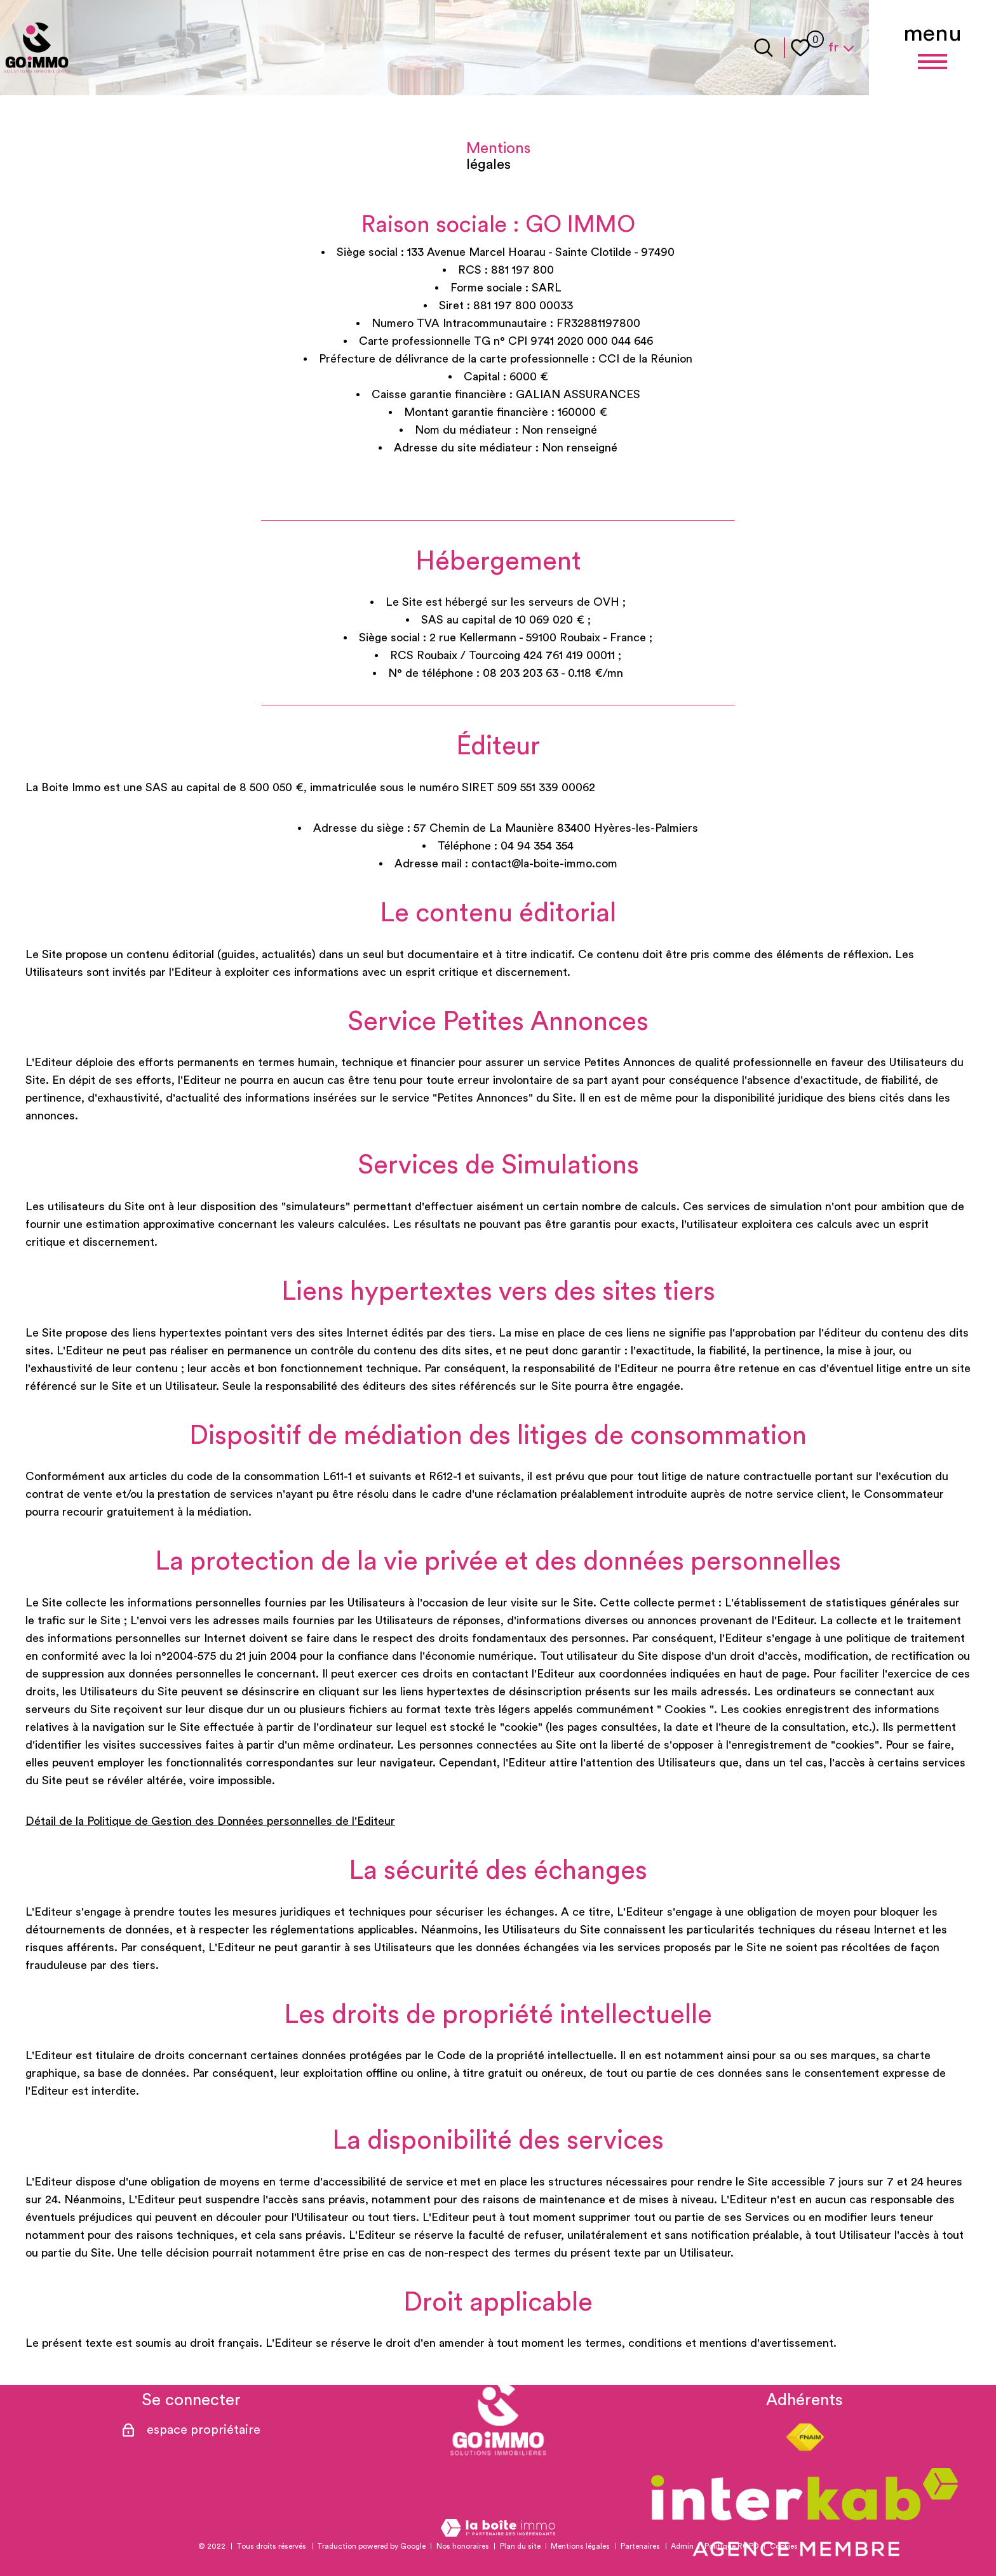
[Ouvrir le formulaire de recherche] (763, 47)
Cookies (784, 2546)
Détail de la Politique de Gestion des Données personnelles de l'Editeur (210, 1821)
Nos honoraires (462, 2546)
